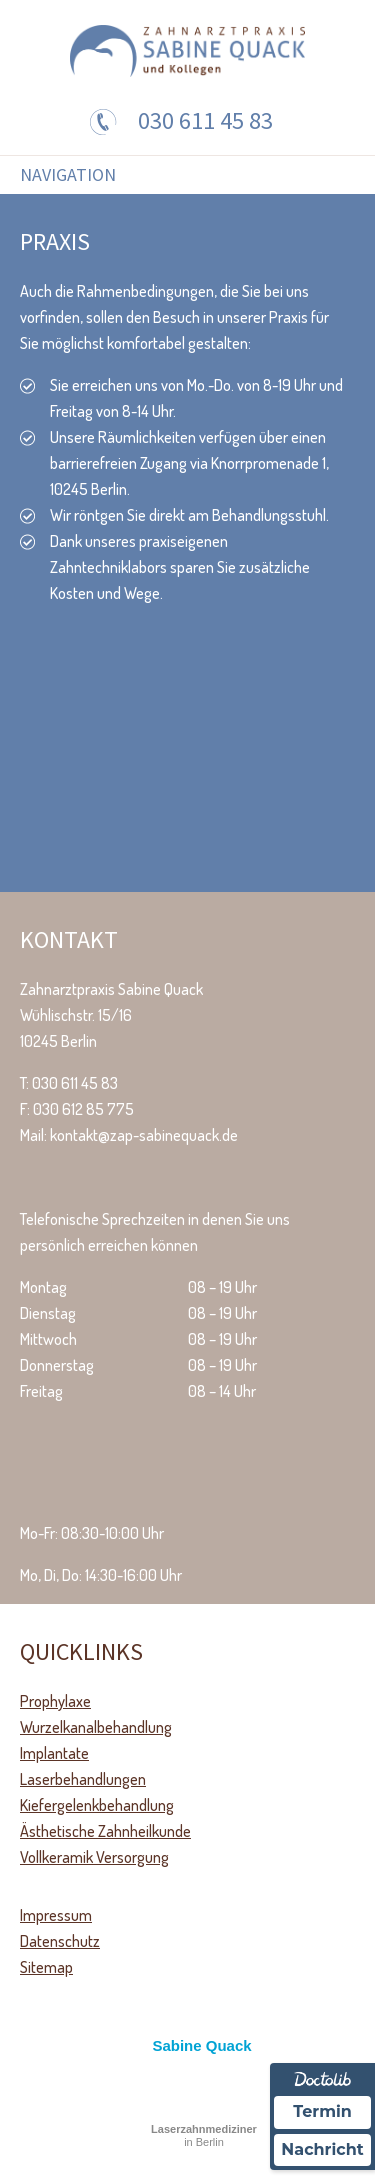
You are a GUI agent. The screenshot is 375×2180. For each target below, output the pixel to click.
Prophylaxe (55, 1701)
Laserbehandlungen (83, 1779)
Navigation (68, 175)
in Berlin (204, 2135)
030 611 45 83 (205, 120)
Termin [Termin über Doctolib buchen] (322, 2111)
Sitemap (46, 1967)
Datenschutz (60, 1941)
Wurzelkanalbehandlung (96, 1727)
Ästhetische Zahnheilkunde (105, 1831)
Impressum (56, 1915)
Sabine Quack (201, 2045)
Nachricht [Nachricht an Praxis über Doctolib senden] (322, 2149)
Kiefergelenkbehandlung (97, 1805)
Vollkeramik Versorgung (94, 1857)
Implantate (54, 1753)
